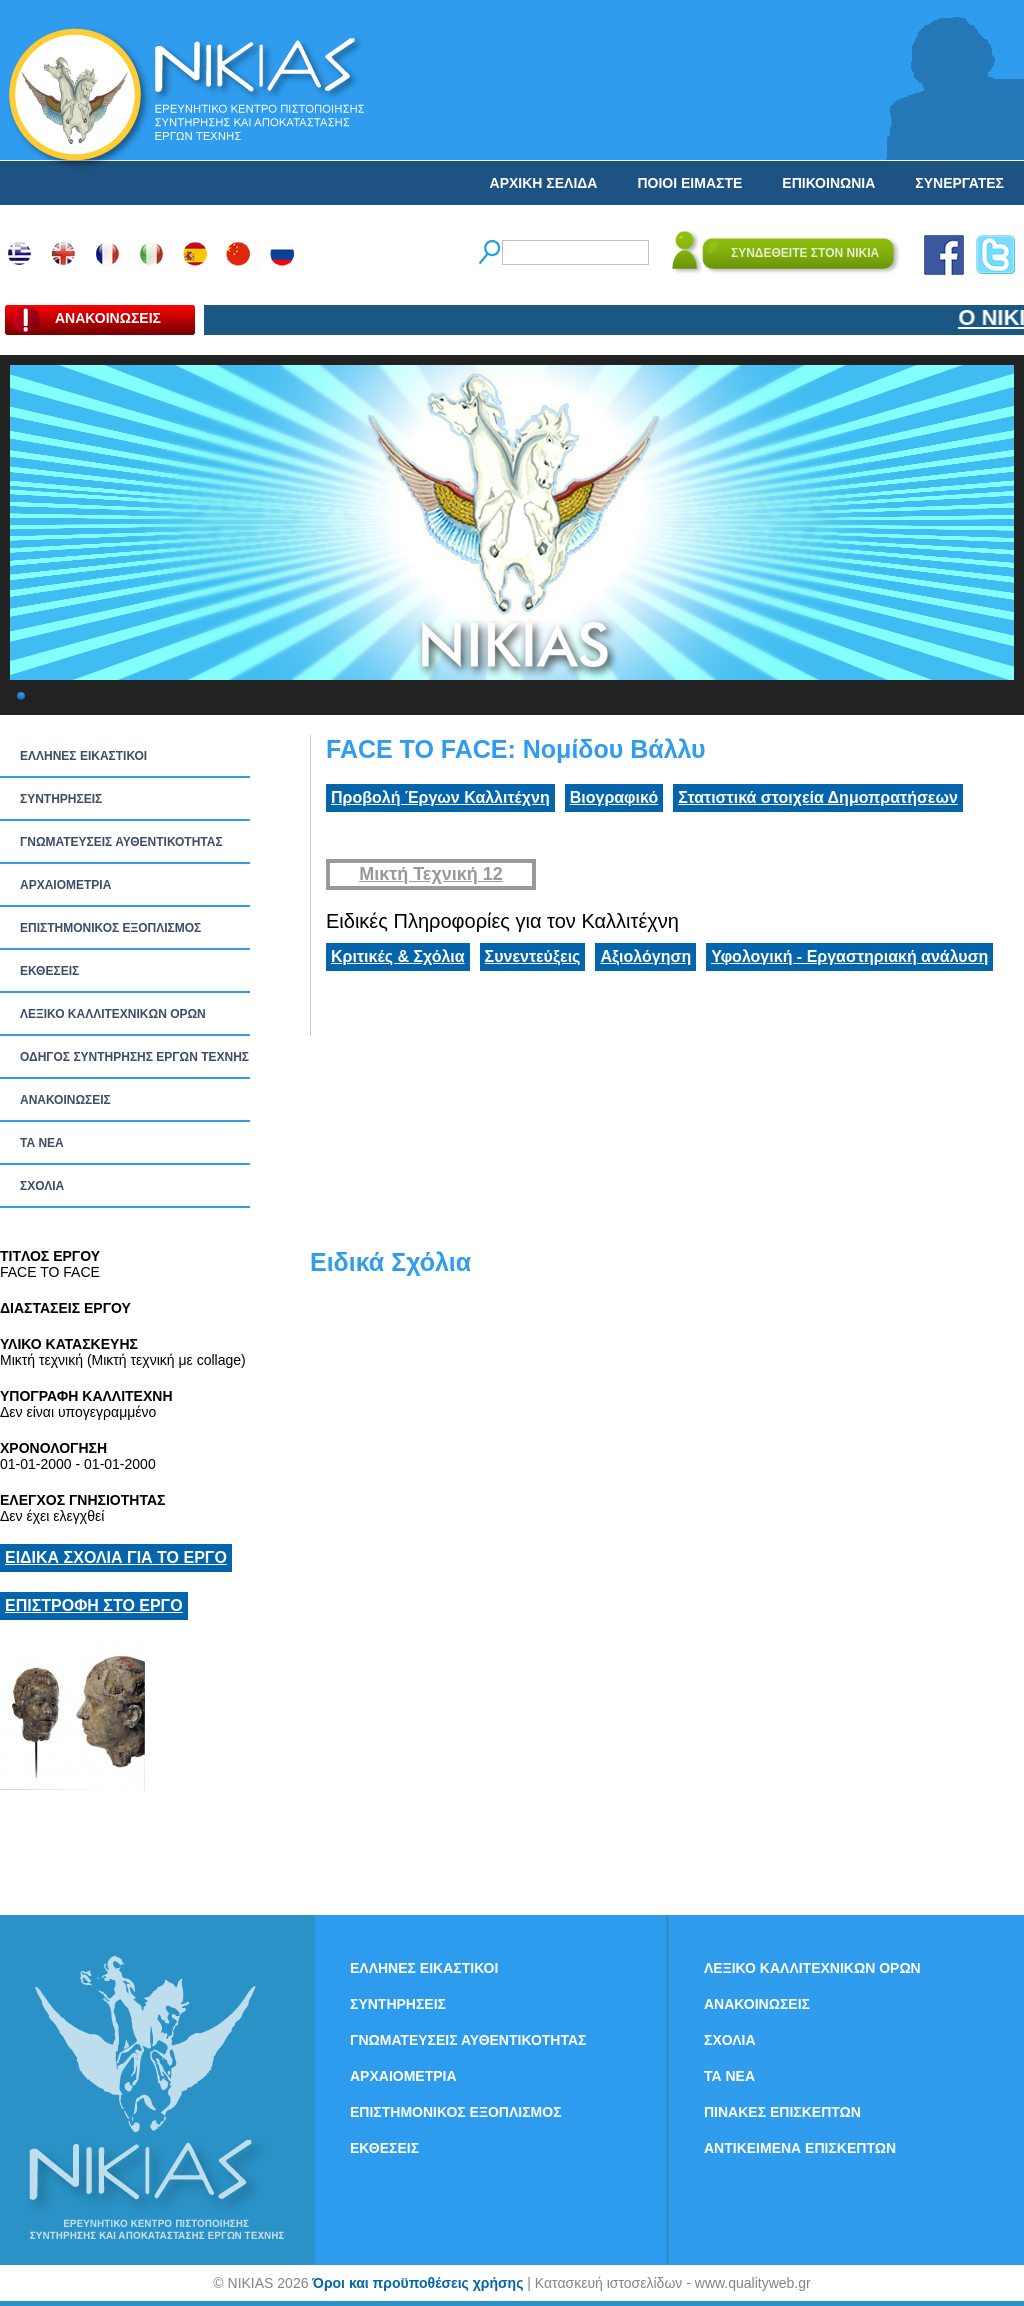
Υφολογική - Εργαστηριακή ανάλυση (849, 956)
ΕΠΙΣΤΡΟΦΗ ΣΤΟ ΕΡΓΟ (94, 1605)
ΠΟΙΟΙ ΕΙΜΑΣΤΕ (689, 183)
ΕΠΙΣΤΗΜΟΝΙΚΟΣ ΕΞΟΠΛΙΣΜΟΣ (110, 928)
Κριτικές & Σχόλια (398, 956)
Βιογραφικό (614, 797)
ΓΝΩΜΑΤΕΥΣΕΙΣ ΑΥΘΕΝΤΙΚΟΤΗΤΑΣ (121, 842)
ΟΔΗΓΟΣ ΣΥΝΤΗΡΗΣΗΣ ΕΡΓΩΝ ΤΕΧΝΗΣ (134, 1057)
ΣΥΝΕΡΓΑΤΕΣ (959, 183)
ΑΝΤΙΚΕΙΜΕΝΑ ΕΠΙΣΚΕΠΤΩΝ (800, 2148)
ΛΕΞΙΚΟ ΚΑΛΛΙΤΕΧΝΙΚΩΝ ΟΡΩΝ (113, 1014)
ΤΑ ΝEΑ (42, 1143)
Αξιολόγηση (645, 956)
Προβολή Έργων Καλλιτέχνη (440, 797)
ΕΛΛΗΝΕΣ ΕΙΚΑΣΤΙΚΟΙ (83, 756)
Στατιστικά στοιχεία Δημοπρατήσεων (818, 797)
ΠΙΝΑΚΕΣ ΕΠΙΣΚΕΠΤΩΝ (782, 2112)
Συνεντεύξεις (533, 956)
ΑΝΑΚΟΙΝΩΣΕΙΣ (65, 1100)
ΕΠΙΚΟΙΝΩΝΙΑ (828, 183)
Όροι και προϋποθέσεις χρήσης (417, 2283)
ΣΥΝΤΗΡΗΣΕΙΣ (61, 799)
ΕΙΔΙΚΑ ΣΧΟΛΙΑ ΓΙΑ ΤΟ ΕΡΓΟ (116, 1557)
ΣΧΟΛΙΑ (42, 1186)
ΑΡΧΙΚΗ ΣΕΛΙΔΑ (544, 183)
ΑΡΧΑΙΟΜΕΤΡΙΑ (65, 885)
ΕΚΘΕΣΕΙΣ (49, 971)
